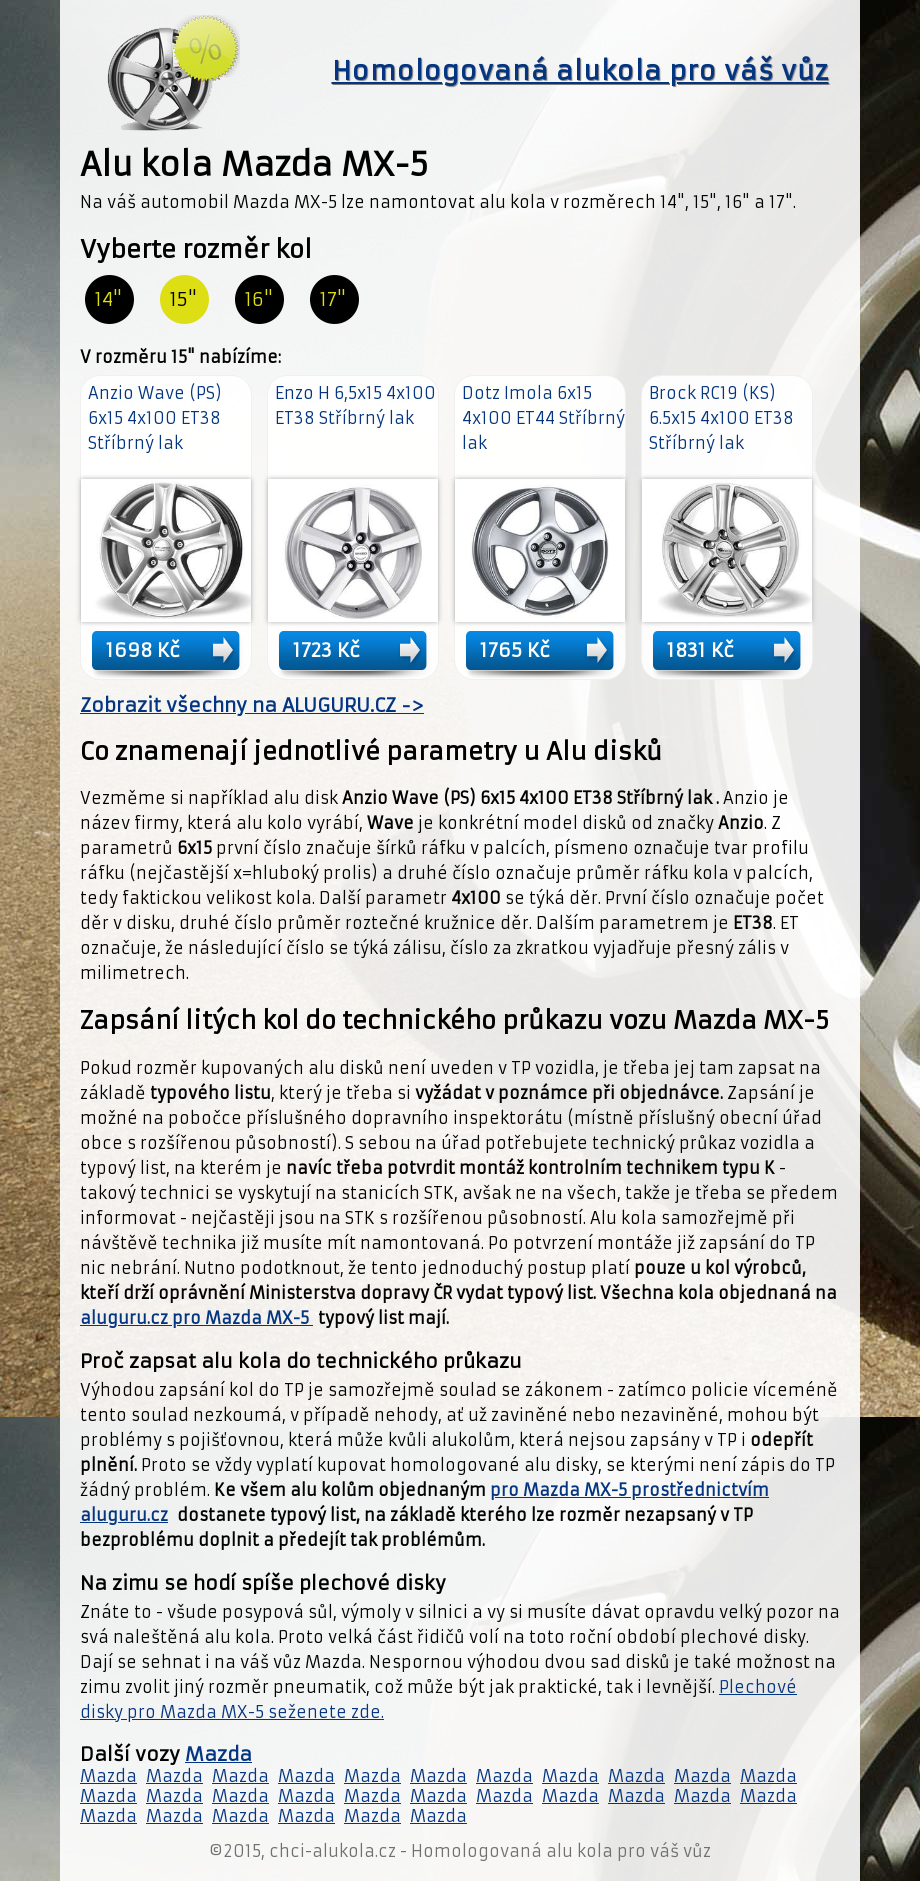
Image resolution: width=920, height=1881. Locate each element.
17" (333, 299)
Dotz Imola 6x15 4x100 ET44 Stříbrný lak (543, 418)
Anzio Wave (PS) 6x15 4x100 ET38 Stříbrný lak (155, 418)
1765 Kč (515, 650)
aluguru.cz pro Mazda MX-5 (196, 1318)
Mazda (218, 1754)
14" (108, 299)
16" (259, 299)
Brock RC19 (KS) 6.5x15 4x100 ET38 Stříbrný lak (721, 418)
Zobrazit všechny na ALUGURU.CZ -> (252, 705)
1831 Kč (700, 650)
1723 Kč (326, 650)
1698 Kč (143, 650)
